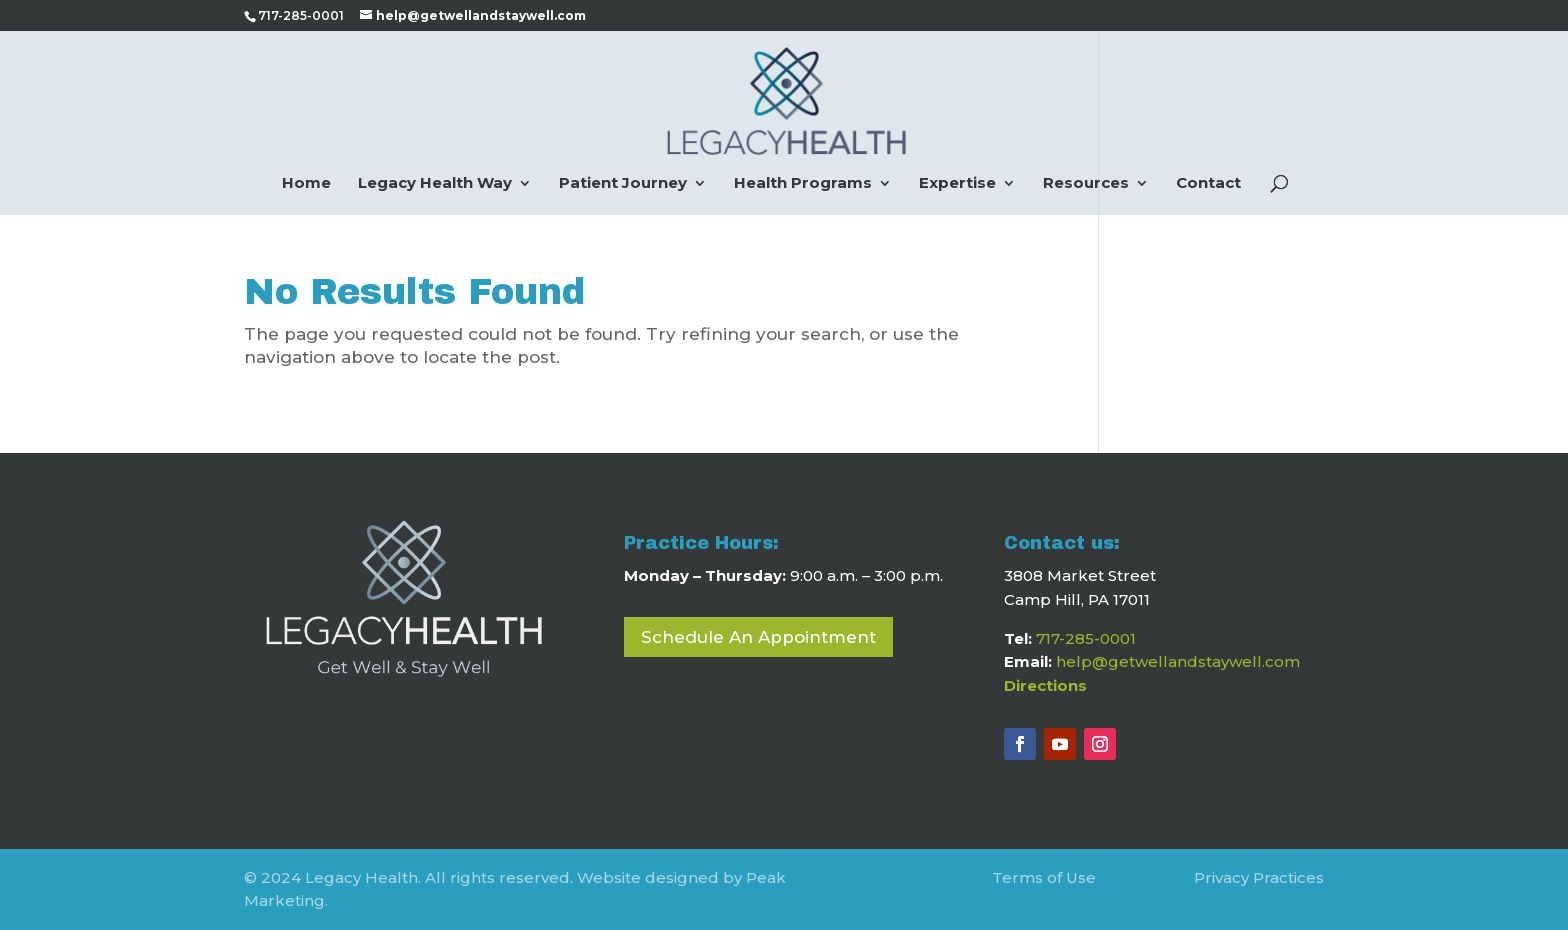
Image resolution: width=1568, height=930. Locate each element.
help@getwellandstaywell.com (1178, 661)
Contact (1208, 184)
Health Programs (803, 184)
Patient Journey (623, 184)
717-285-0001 (1086, 638)
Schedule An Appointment (758, 637)
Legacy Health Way (435, 184)
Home (306, 184)
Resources (1086, 184)
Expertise (957, 184)
